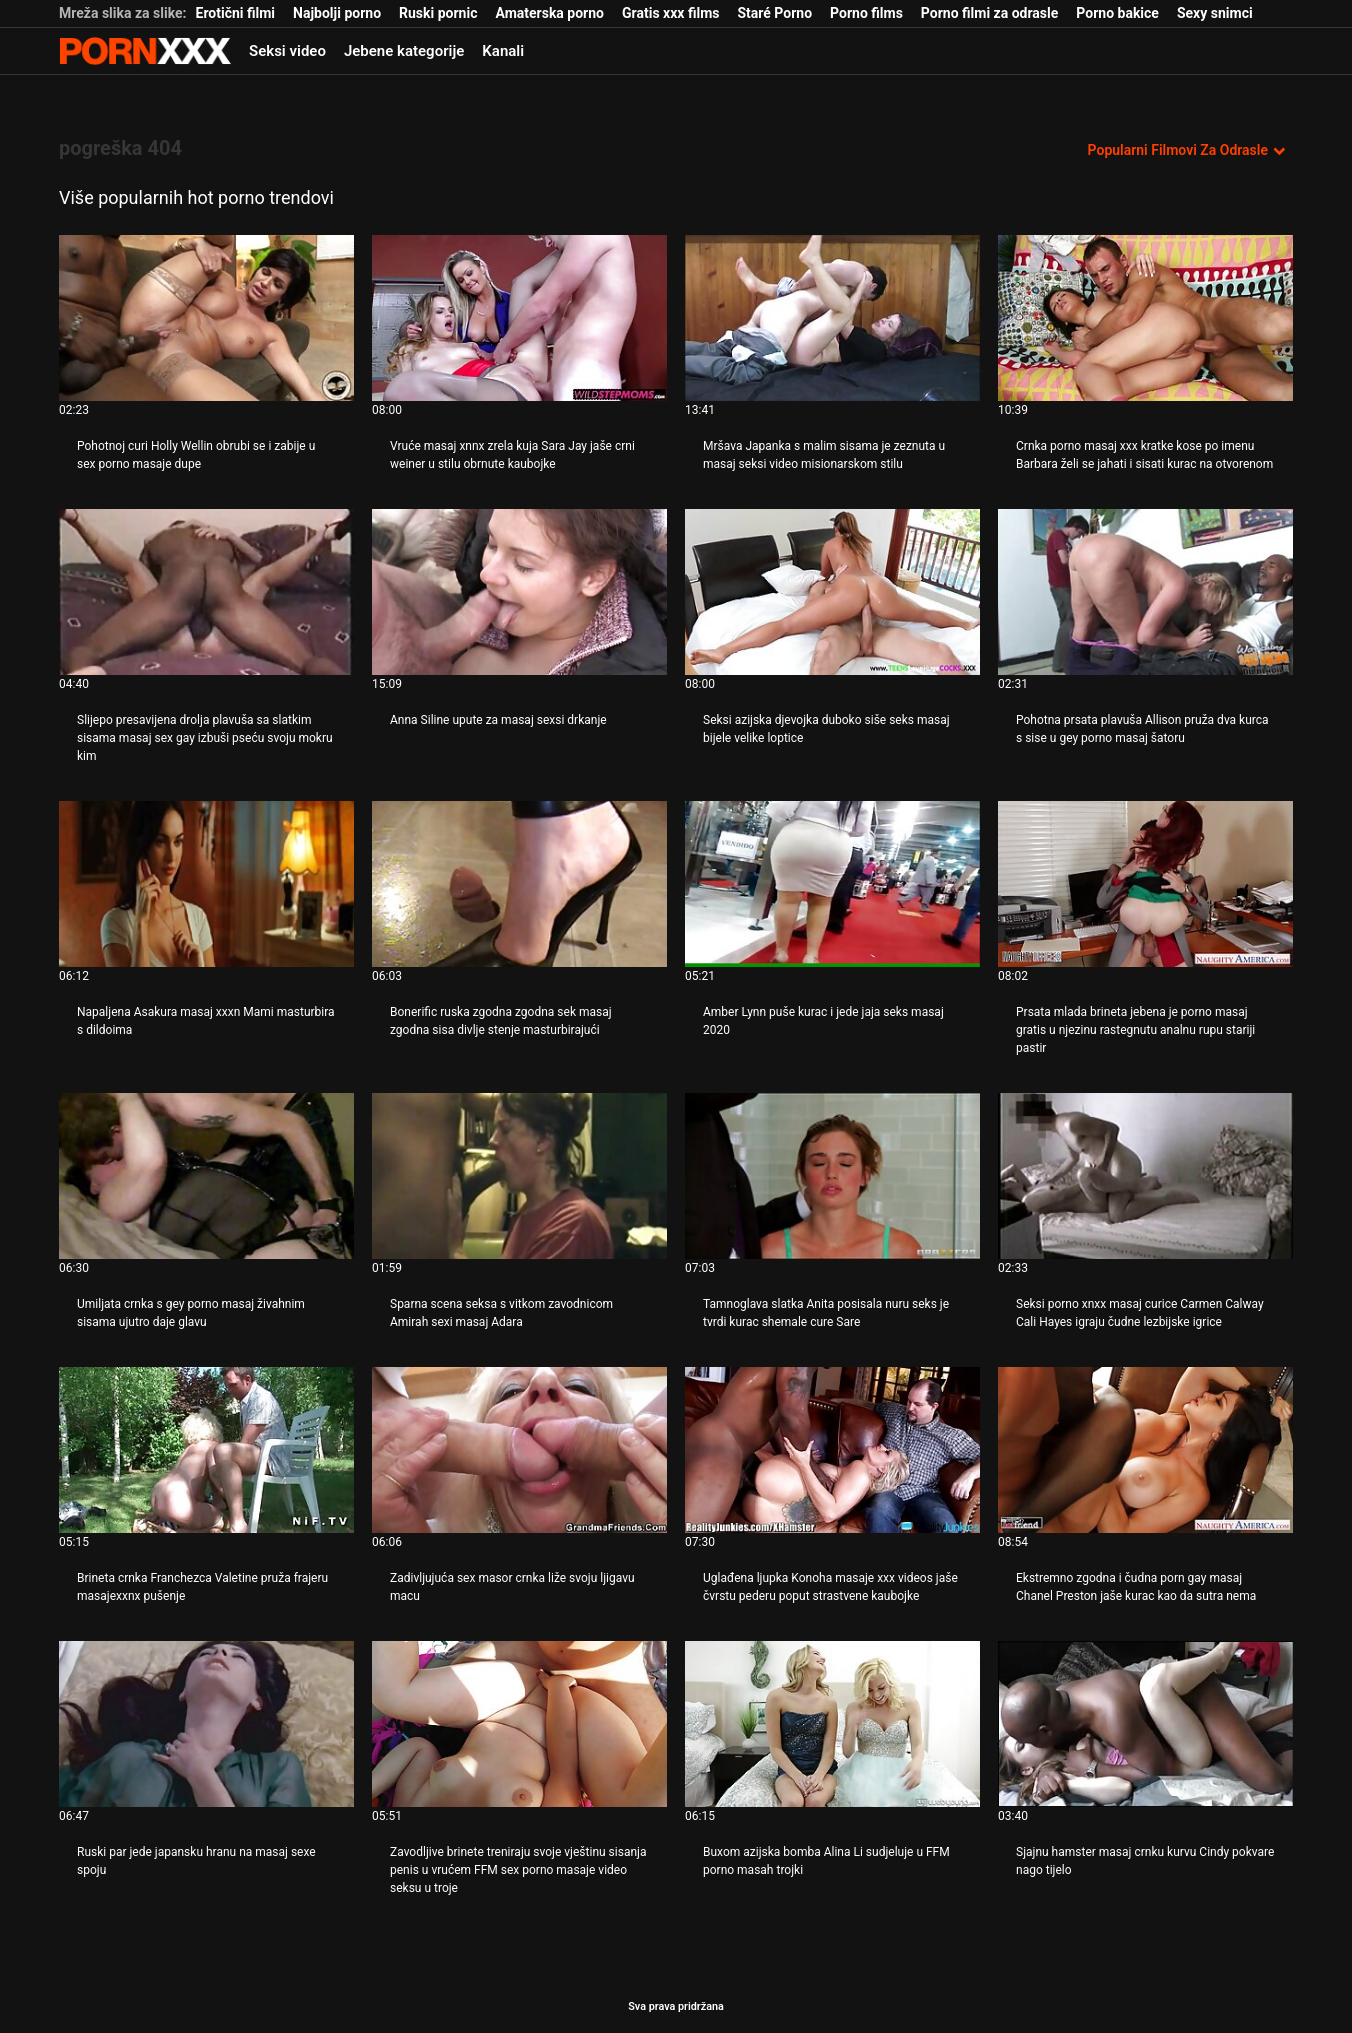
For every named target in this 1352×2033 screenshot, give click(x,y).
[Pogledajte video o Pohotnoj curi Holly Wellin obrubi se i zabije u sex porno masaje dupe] (206, 318)
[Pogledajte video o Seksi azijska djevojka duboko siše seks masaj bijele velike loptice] (832, 592)
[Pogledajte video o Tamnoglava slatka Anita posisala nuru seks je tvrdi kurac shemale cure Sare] (832, 1176)
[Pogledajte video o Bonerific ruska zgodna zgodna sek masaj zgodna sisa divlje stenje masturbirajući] (519, 884)
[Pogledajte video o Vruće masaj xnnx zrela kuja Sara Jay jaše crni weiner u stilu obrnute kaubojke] (519, 318)
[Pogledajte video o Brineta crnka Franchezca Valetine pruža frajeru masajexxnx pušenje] (206, 1450)
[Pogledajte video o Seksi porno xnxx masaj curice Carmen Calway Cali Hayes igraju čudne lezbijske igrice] (1145, 1176)
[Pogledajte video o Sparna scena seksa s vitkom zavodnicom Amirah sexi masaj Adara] (519, 1176)
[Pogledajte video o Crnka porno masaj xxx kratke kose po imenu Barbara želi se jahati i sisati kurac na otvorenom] (1145, 318)
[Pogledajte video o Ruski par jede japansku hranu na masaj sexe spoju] (206, 1724)
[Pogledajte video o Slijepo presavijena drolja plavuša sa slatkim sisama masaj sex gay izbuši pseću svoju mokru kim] (206, 592)
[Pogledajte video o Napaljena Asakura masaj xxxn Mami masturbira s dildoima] (206, 884)
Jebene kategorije (404, 51)
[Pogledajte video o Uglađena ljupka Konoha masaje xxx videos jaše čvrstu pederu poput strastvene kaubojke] (832, 1450)
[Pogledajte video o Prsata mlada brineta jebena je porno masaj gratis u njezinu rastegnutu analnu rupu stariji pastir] (1145, 884)
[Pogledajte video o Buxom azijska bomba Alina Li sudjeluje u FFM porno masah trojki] (832, 1724)
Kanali (503, 51)
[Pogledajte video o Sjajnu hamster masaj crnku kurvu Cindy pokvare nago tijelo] (1145, 1724)
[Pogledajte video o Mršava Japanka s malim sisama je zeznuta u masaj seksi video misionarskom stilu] (832, 318)
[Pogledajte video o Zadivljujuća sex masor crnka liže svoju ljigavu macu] (519, 1450)
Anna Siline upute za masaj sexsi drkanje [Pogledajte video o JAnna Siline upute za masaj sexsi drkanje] (498, 720)
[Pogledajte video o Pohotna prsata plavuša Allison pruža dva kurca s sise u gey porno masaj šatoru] (1145, 592)
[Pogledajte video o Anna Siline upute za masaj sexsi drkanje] (519, 592)
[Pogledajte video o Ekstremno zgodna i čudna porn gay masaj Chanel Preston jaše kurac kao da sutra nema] (1145, 1450)
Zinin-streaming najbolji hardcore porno (145, 51)
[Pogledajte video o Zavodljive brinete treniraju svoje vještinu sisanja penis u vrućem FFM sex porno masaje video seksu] (519, 1724)
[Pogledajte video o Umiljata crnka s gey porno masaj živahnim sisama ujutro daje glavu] (206, 1176)
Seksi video (287, 51)
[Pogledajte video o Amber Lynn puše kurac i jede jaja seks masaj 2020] (832, 884)
